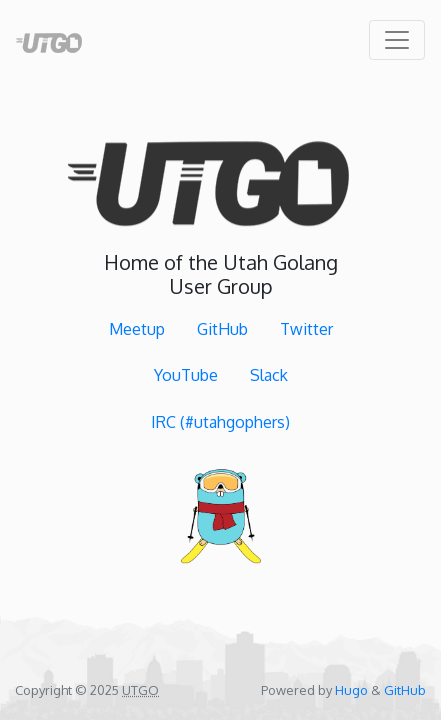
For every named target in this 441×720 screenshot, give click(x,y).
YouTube (186, 376)
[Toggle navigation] (397, 40)
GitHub (222, 329)
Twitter (306, 329)
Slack (269, 376)
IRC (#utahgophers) (220, 422)
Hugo (351, 690)
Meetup (137, 329)
